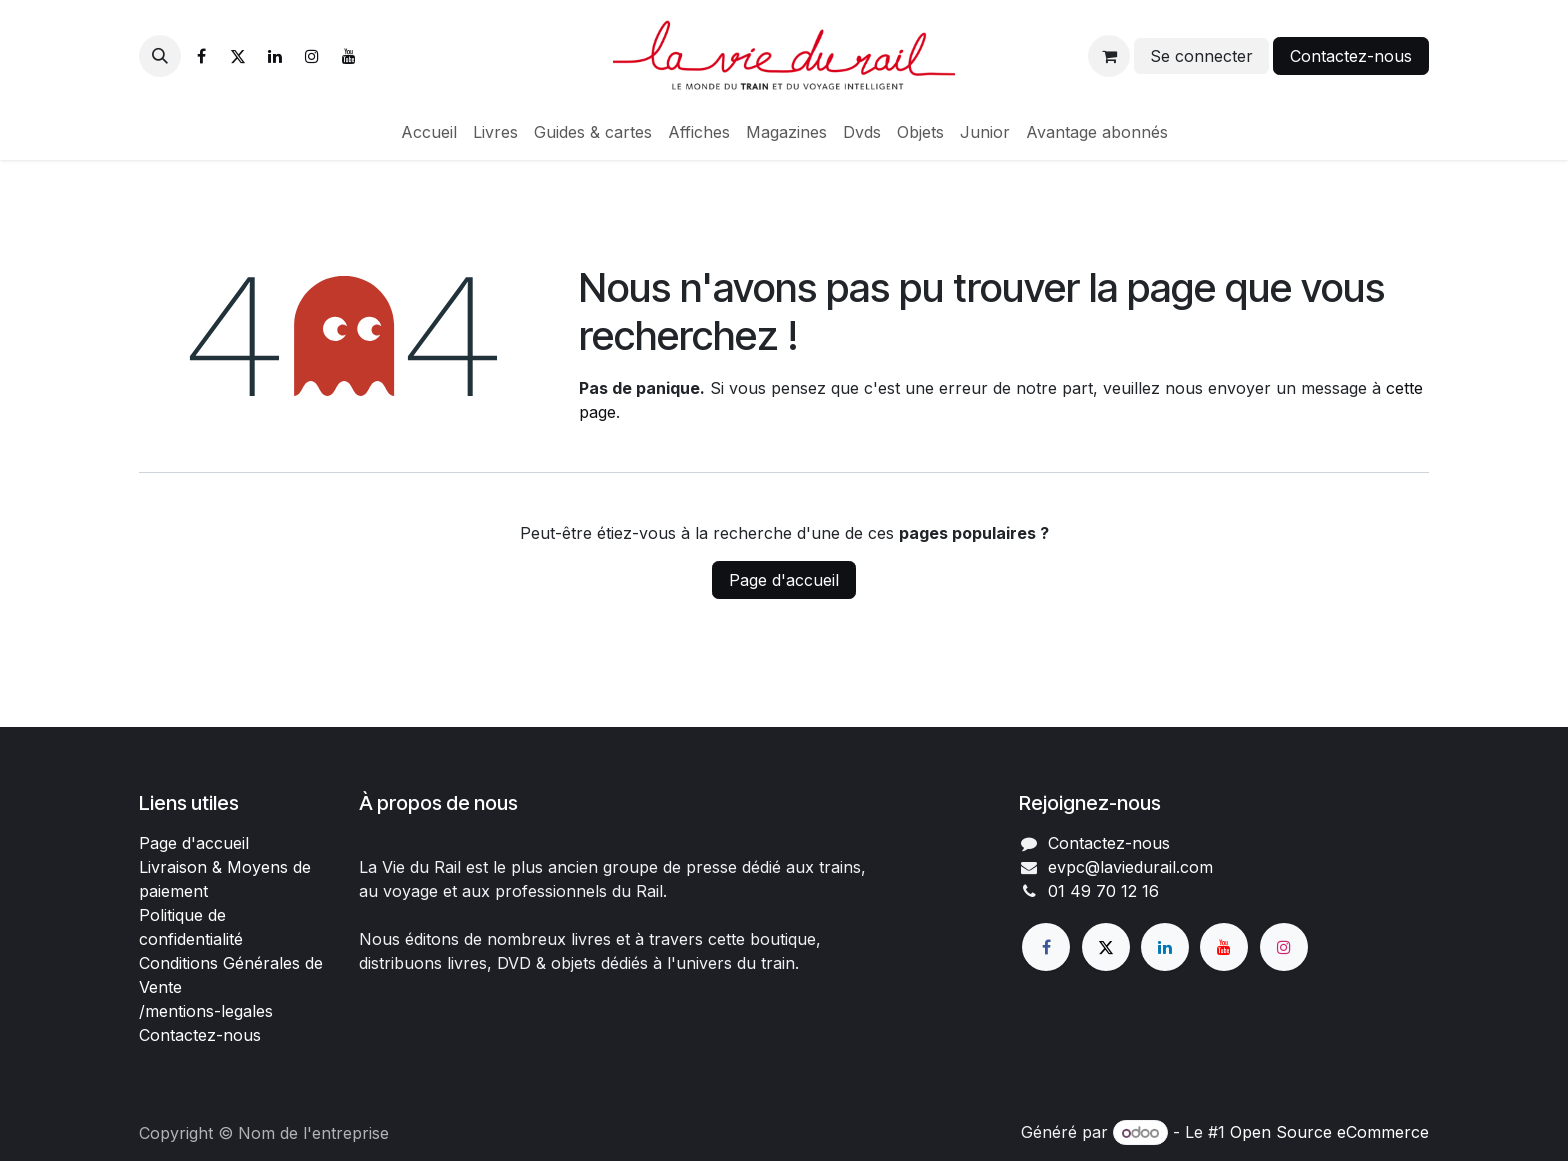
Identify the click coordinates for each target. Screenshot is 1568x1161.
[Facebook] (201, 56)
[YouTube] (349, 56)
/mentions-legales (206, 1011)
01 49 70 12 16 (1103, 891)
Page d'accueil (784, 580)
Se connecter (1201, 56)
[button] (160, 56)
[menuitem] (429, 132)
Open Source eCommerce (1329, 1132)
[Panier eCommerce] (1109, 56)
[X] (238, 56)
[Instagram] (312, 56)
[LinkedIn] (275, 56)
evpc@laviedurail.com (1130, 867)
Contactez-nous (1351, 56)
